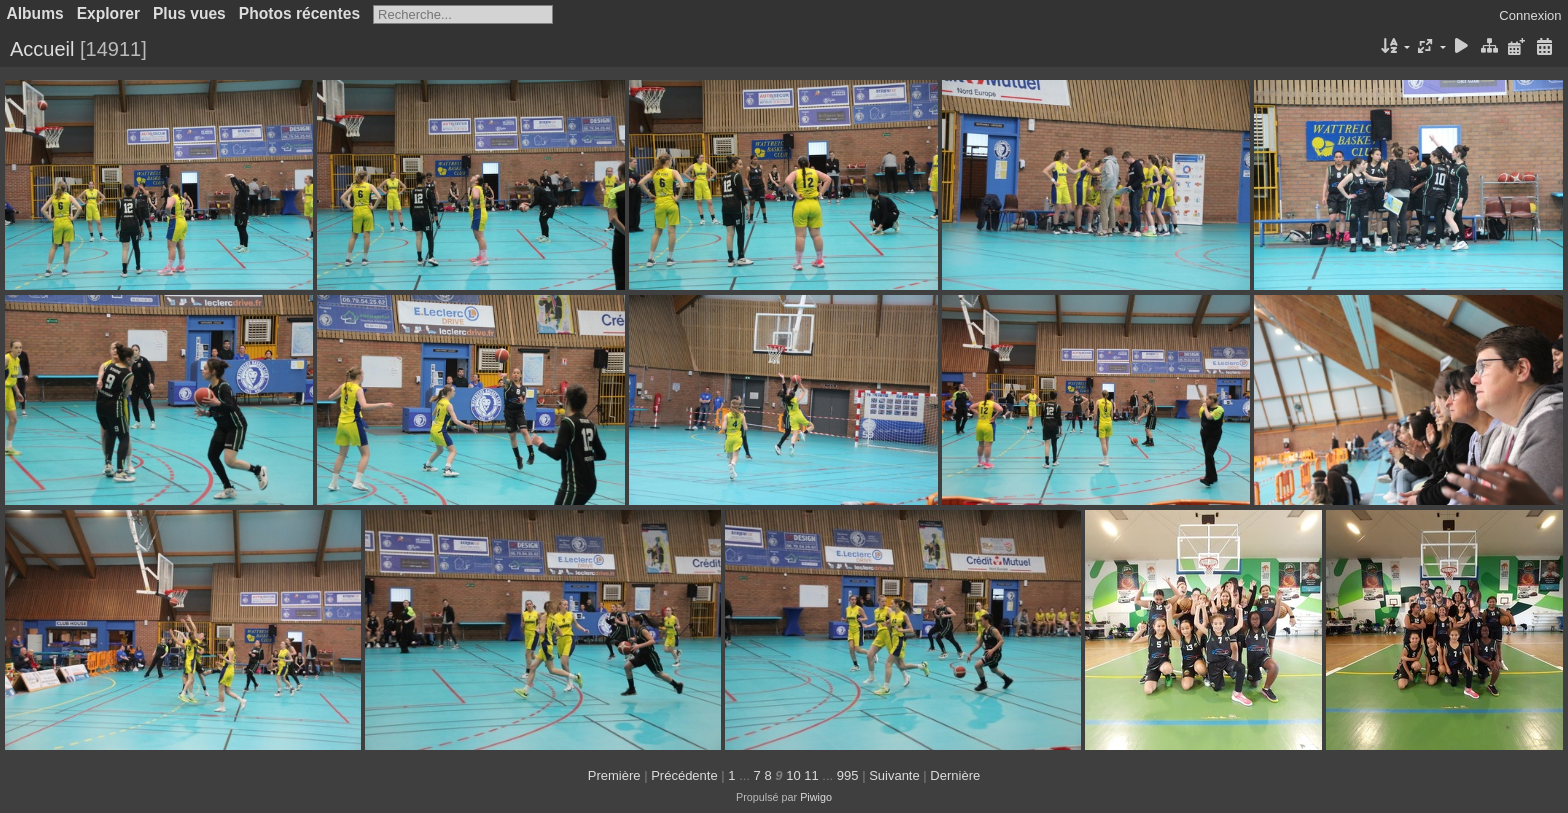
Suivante (894, 775)
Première (614, 775)
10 (793, 775)
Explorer (108, 13)
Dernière (955, 775)
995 (848, 775)
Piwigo (816, 797)
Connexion (1530, 15)
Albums (35, 13)
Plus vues (189, 13)
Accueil (42, 49)
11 (811, 775)
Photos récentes (299, 13)
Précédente (684, 775)
